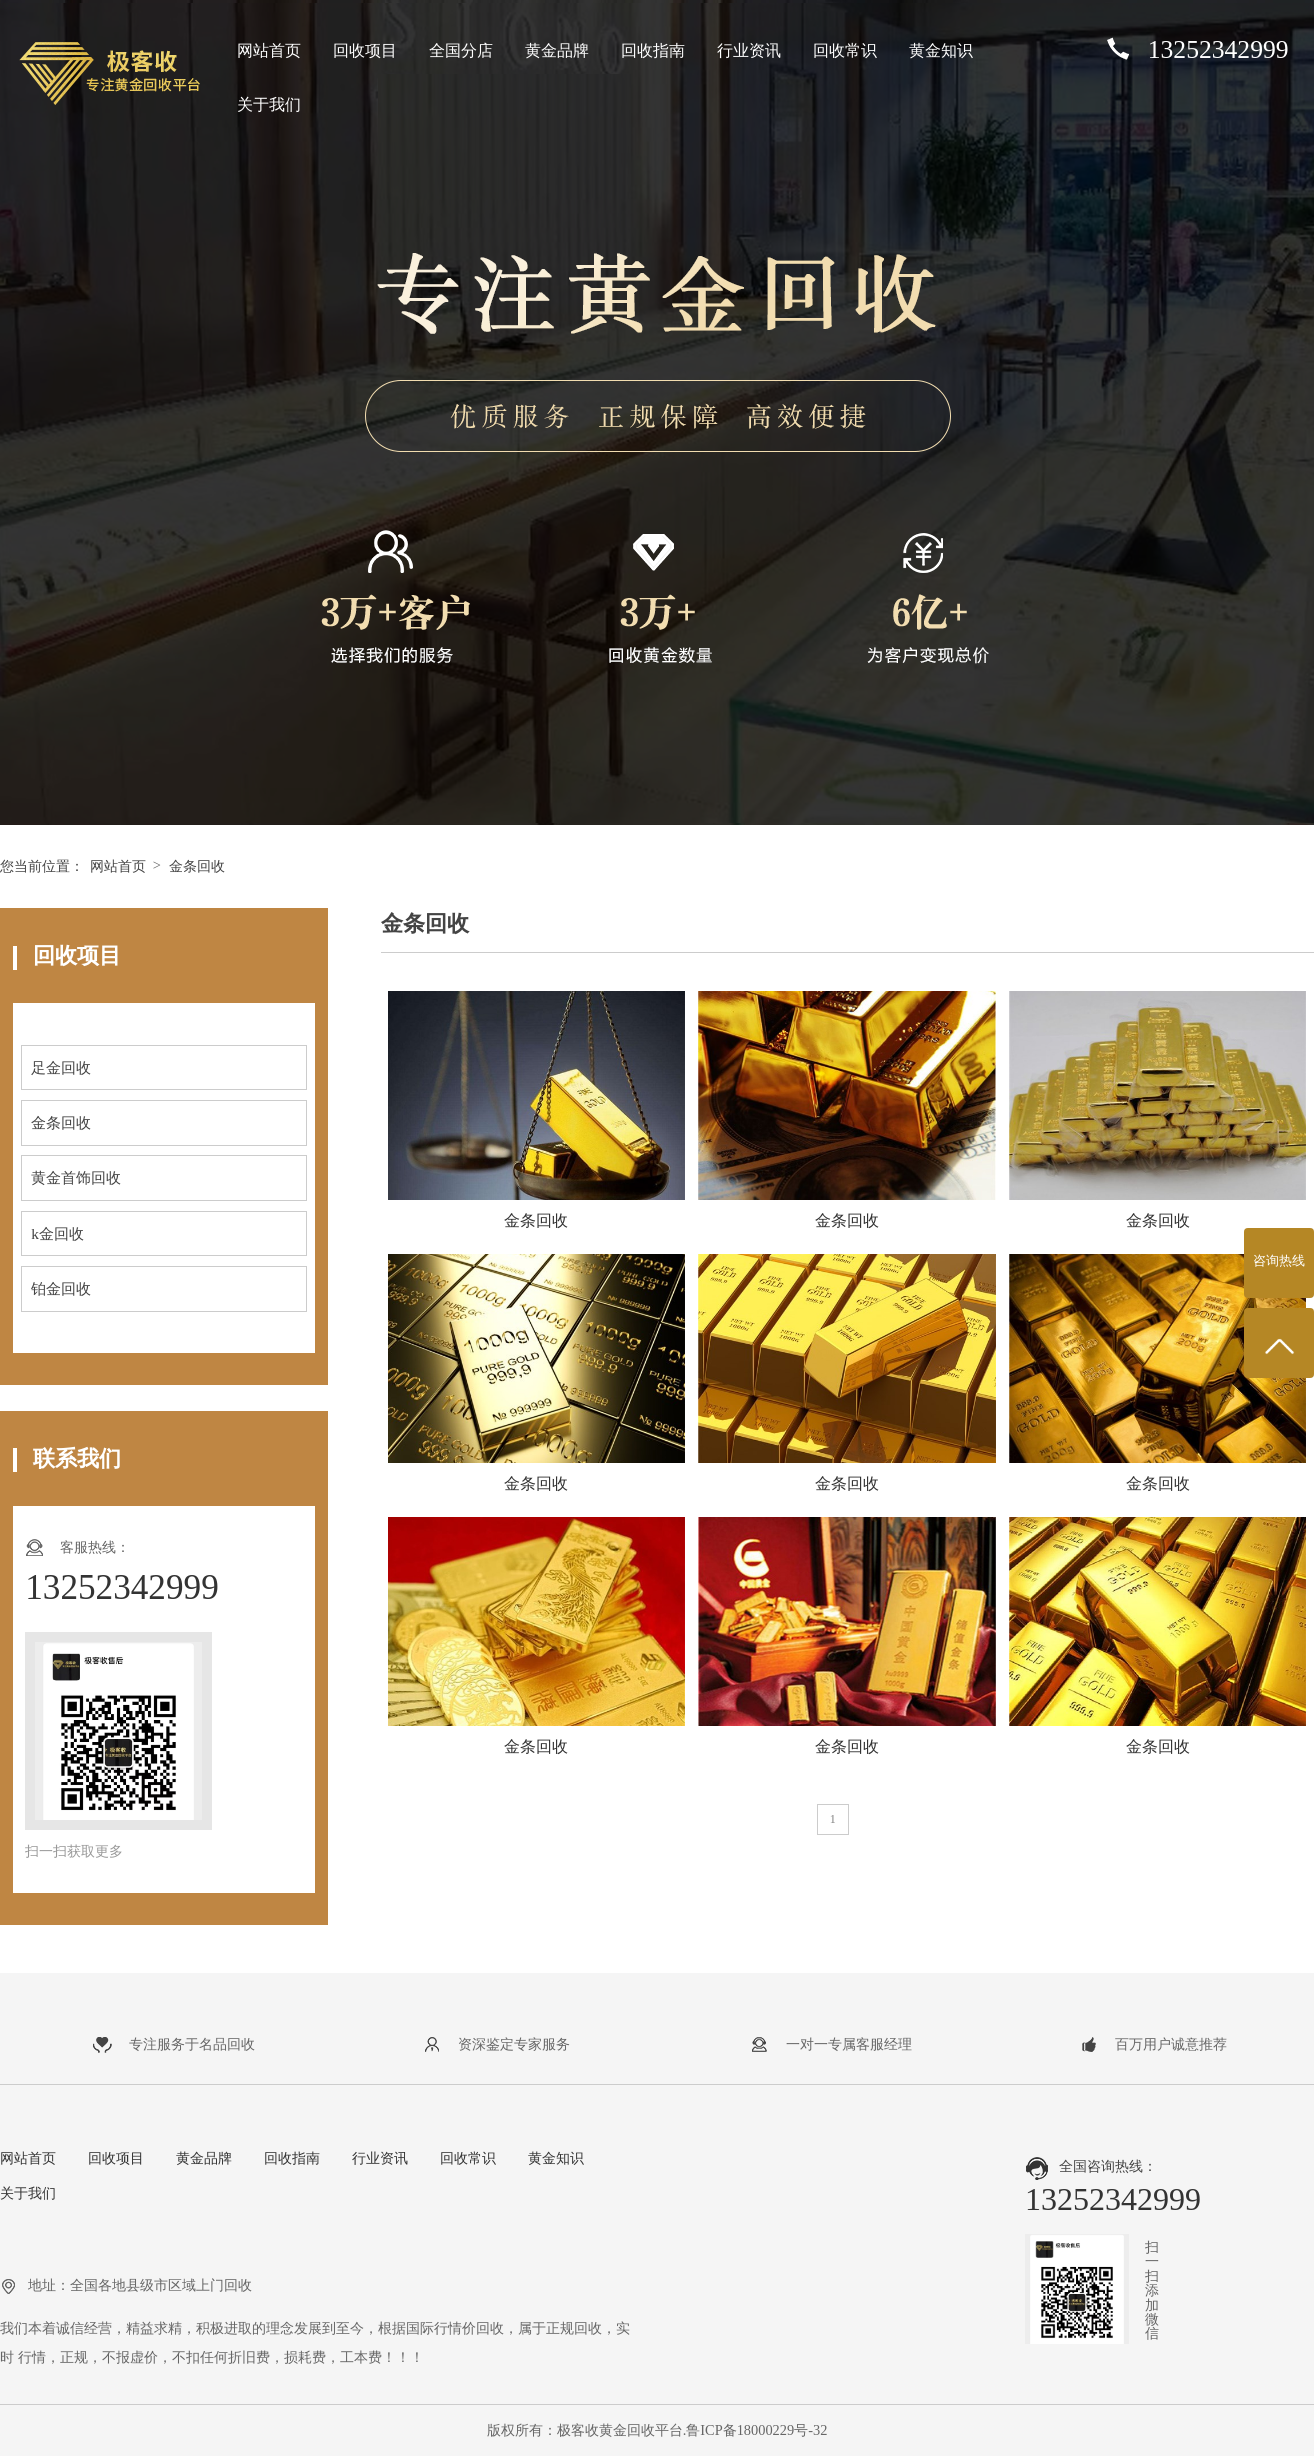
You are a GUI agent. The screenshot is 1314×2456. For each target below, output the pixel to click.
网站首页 (269, 50)
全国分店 (461, 50)
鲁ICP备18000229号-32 (756, 2430)
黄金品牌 (557, 50)
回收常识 (845, 50)
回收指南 (653, 50)
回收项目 (365, 50)
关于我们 (269, 104)
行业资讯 (749, 50)
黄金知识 (941, 50)
